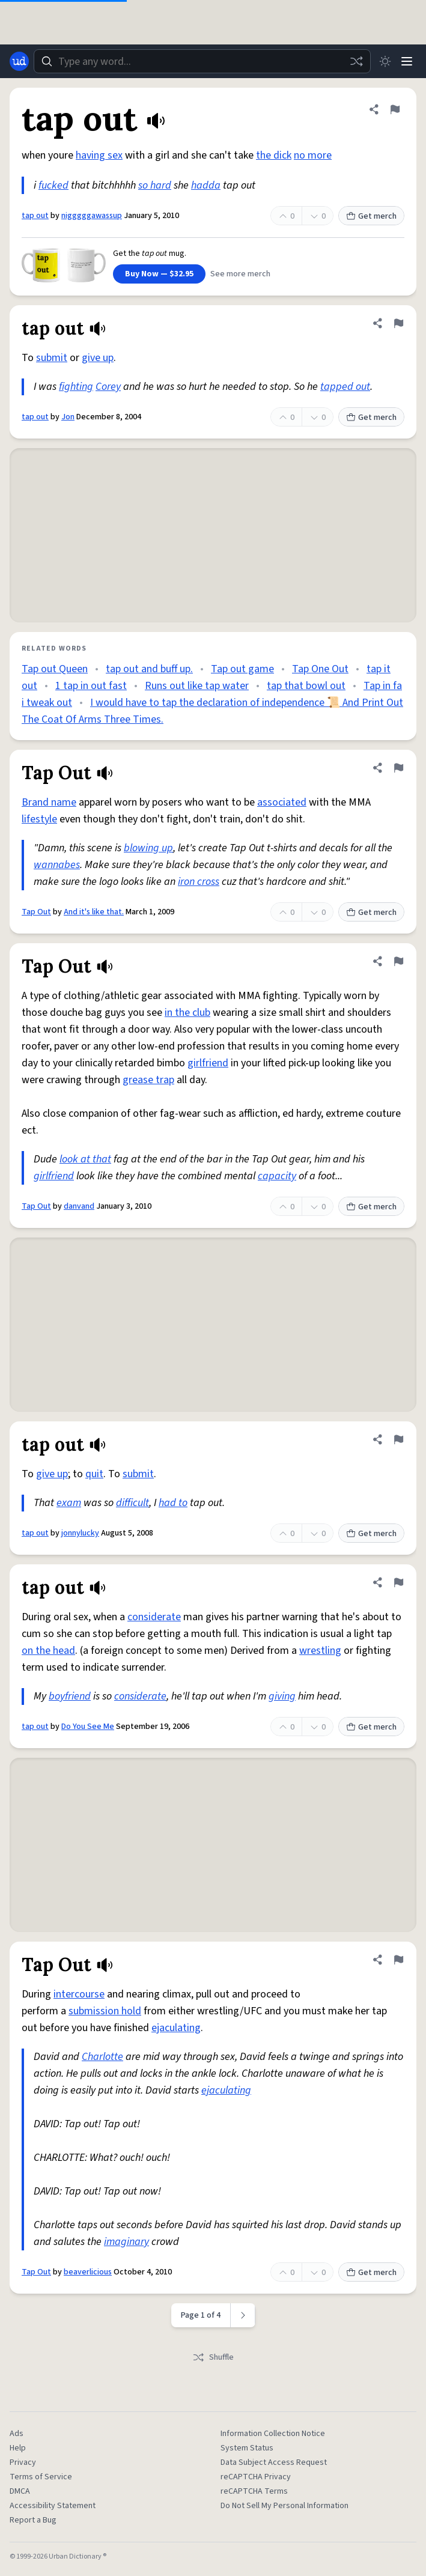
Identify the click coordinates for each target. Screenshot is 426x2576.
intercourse (79, 1994)
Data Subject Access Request (274, 2462)
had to (173, 1502)
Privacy (23, 2462)
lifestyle (39, 819)
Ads (16, 2434)
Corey (108, 386)
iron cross (198, 881)
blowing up (148, 847)
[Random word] (356, 61)
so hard (154, 185)
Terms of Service (41, 2477)
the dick (273, 155)
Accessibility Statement (53, 2506)
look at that (85, 1159)
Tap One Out (320, 668)
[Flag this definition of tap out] (394, 109)
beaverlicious (88, 2272)
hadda (206, 185)
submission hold (104, 2011)
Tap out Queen (55, 668)
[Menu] (406, 61)
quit (94, 1473)
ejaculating (176, 2027)
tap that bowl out (306, 685)
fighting (76, 386)
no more (313, 155)
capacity (277, 1175)
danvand (79, 1206)
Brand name (49, 802)
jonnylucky (80, 1533)
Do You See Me (87, 1727)
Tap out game (242, 668)
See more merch (240, 274)
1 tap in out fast (91, 685)
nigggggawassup (91, 216)
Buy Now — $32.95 (159, 274)
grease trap (148, 1079)
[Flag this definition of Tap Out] (398, 767)
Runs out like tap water (197, 685)
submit (51, 357)
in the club (187, 1012)
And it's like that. (94, 912)
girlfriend (207, 1063)
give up (98, 357)
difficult (132, 1502)
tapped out (345, 386)
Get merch (371, 216)
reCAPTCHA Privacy (256, 2477)
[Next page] (243, 2315)
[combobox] (202, 61)
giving (282, 1696)
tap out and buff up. (149, 668)
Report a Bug (33, 2520)
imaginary (126, 2241)
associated (281, 802)
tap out (35, 216)
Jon (68, 417)
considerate (154, 1616)
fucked (53, 185)
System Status (247, 2448)
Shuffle (213, 2357)
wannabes (57, 864)
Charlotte (102, 2056)
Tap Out (36, 912)
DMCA (20, 2491)
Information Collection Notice (273, 2434)
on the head (48, 1650)
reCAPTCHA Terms (254, 2491)
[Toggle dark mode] (385, 61)
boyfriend (70, 1696)
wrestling (320, 1650)
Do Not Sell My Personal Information (284, 2506)
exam (68, 1502)
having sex (99, 155)
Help (18, 2448)
